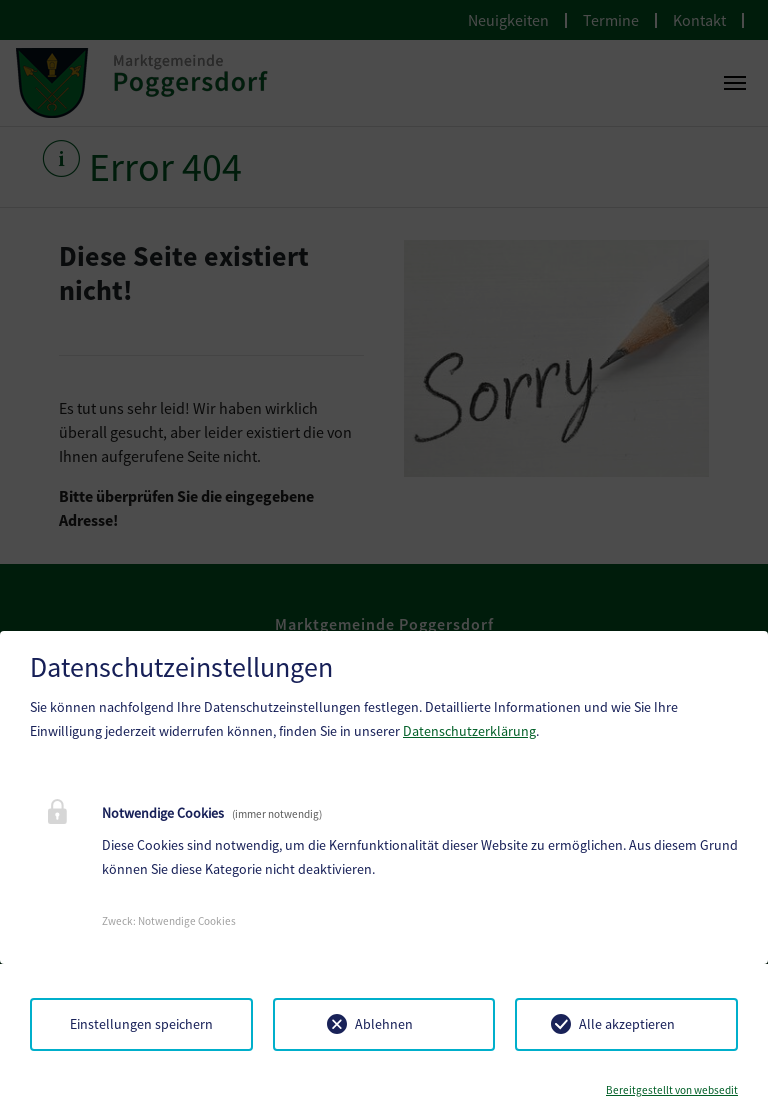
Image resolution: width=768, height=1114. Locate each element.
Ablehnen (384, 1024)
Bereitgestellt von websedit (672, 1090)
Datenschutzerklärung (469, 731)
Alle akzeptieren (627, 1024)
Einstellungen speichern (141, 1024)
